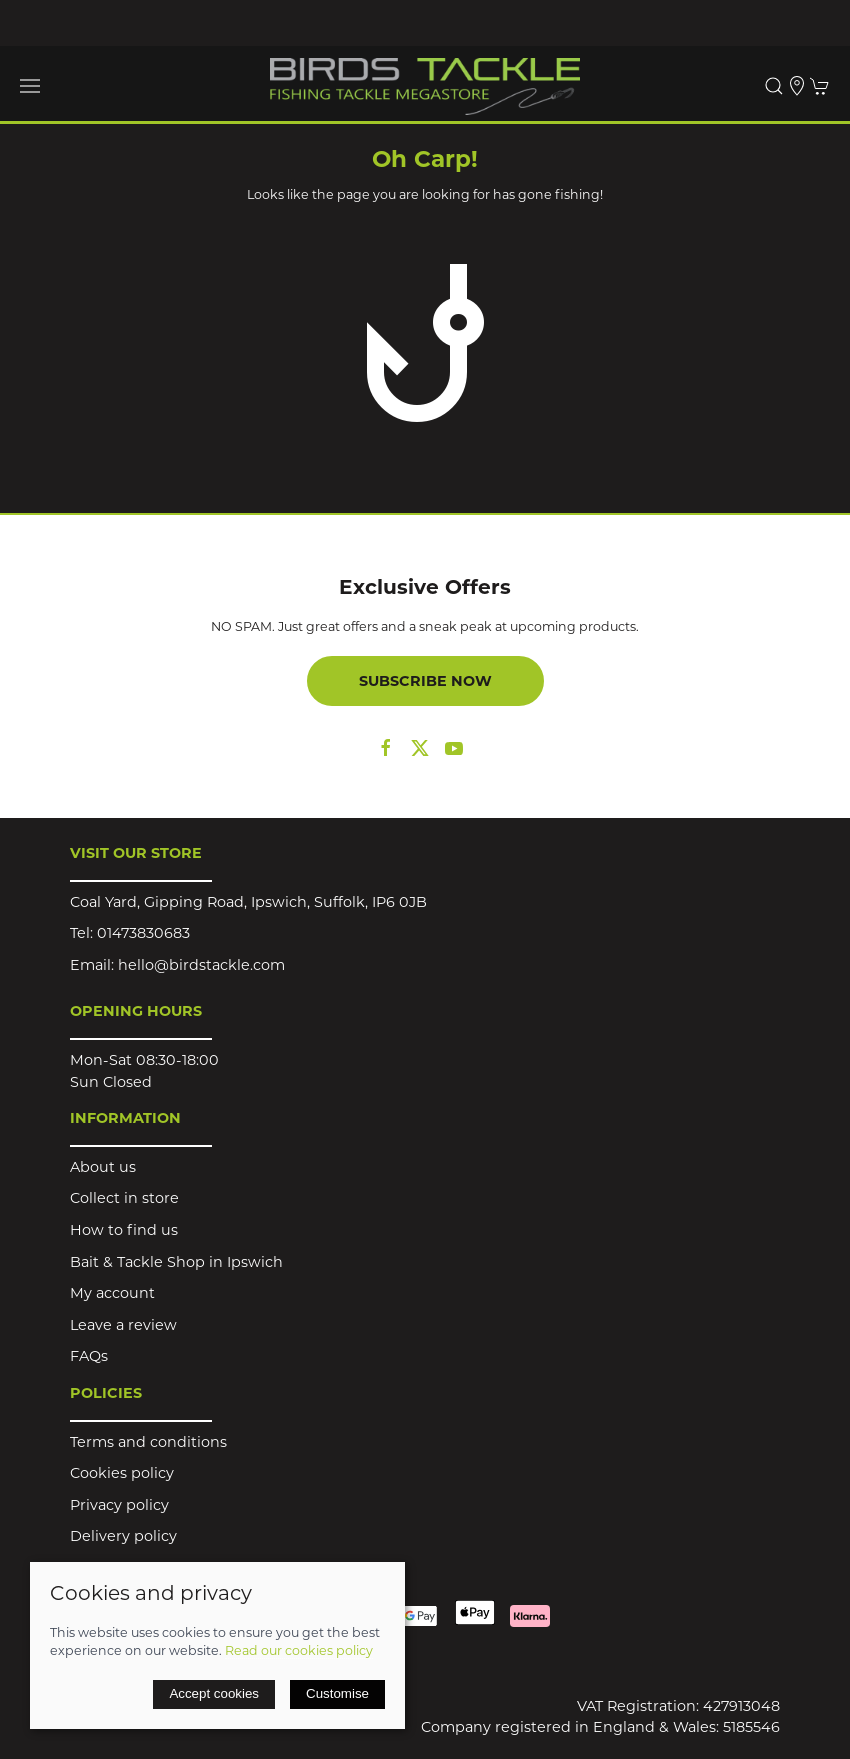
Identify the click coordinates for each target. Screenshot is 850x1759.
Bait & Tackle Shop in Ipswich (176, 1262)
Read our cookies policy (299, 1650)
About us (103, 1167)
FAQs (89, 1356)
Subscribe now (425, 681)
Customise (337, 1693)
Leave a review (123, 1325)
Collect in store (124, 1198)
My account (112, 1293)
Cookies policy (122, 1473)
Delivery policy (123, 1536)
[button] (30, 86)
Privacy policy (119, 1505)
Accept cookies (214, 1693)
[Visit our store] (797, 86)
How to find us (124, 1230)
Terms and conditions (148, 1442)
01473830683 (143, 933)
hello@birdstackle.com (201, 965)
